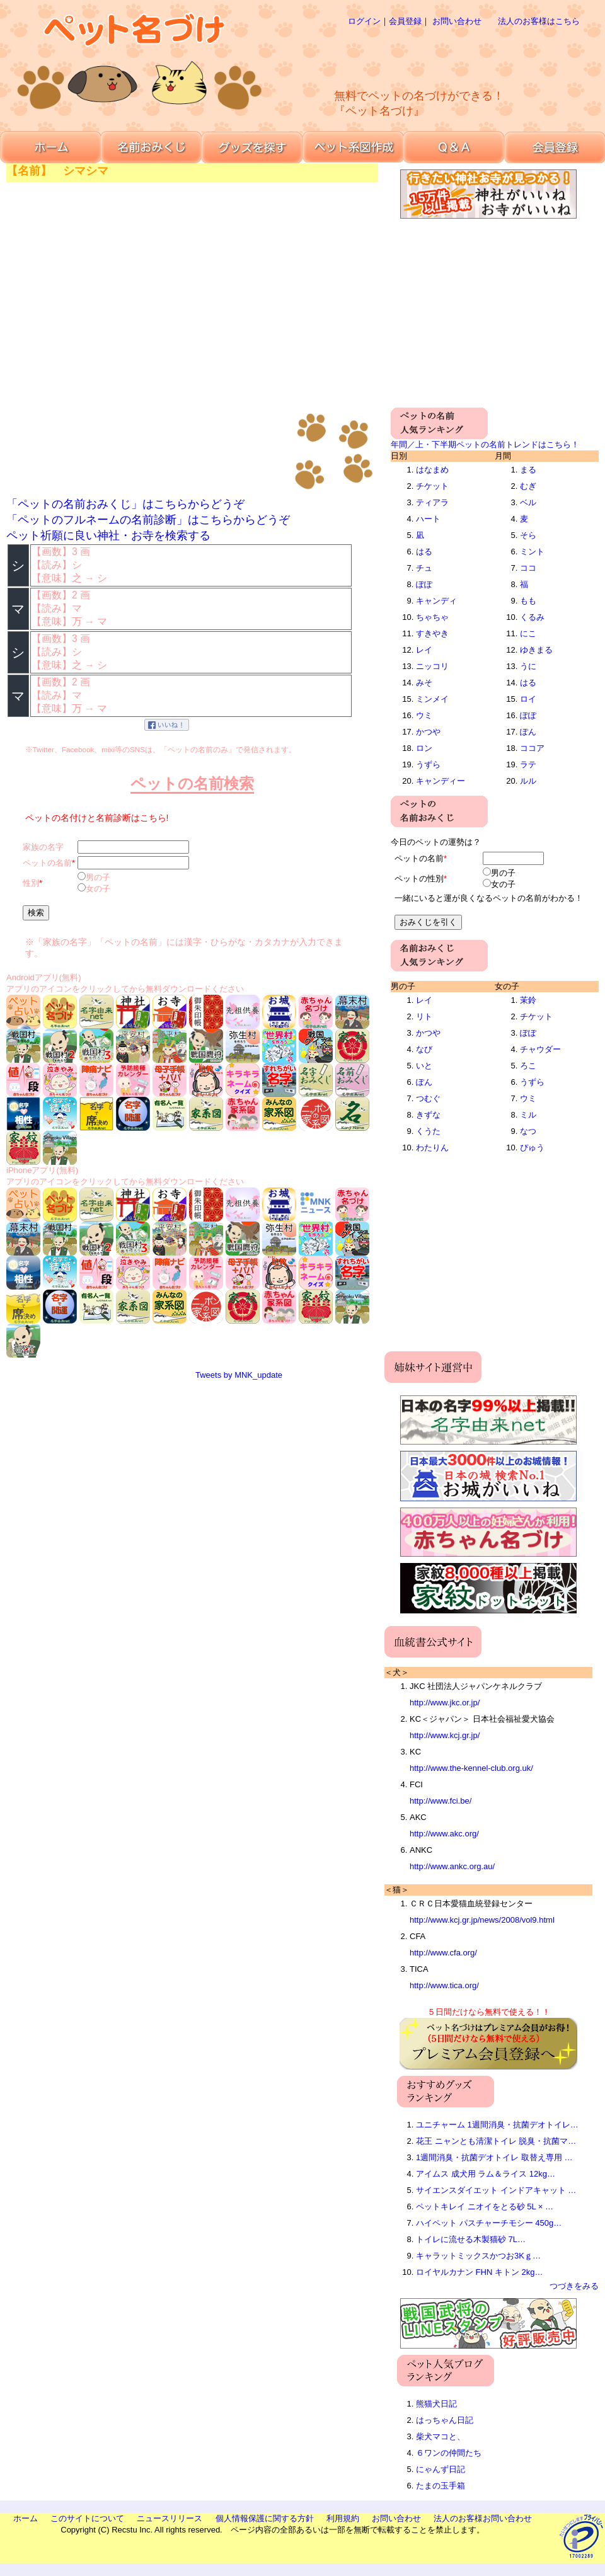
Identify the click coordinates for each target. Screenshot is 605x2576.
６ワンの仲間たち (448, 2453)
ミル (528, 1114)
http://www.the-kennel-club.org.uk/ (471, 1768)
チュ (424, 568)
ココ (528, 568)
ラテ (528, 764)
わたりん (432, 1147)
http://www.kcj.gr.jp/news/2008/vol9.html (482, 1920)
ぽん (528, 731)
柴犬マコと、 (440, 2436)
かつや (428, 731)
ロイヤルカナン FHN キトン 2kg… (479, 2272)
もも (528, 600)
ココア (532, 748)
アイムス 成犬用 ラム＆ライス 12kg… (485, 2173)
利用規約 (342, 2518)
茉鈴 (528, 1000)
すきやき (432, 633)
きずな (428, 1114)
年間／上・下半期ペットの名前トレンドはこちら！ (485, 444)
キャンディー (440, 781)
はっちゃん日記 (444, 2420)
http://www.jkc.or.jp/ (445, 1702)
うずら (428, 764)
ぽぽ (424, 584)
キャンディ (436, 600)
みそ (424, 682)
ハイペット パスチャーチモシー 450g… (489, 2223)
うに (528, 666)
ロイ (528, 699)
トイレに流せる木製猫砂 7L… (471, 2239)
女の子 (98, 888)
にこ (528, 633)
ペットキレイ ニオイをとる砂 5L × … (484, 2206)
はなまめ (432, 469)
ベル (528, 502)
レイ (424, 650)
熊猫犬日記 (436, 2403)
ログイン (364, 21)
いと (424, 1065)
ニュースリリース (169, 2518)
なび (424, 1049)
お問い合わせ (456, 21)
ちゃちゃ (432, 617)
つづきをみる (574, 2286)
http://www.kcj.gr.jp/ (445, 1735)
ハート (428, 519)
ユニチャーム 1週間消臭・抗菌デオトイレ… (497, 2124)
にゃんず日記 (440, 2469)
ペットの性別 (419, 878)
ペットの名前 (47, 862)
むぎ (528, 486)
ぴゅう (532, 1147)
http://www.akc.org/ (444, 1833)
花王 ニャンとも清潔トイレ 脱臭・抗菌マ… (496, 2141)
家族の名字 (43, 847)
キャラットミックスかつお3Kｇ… (478, 2255)
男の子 (98, 877)
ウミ (424, 715)
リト (424, 1016)
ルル (528, 781)
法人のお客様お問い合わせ (483, 2518)
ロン (424, 748)
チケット (432, 486)
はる (424, 551)
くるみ (532, 617)
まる (528, 469)
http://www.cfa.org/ (443, 1952)
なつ (528, 1131)
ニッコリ (432, 666)
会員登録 (405, 21)
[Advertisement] (441, 126)
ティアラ (432, 502)
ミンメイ (432, 699)
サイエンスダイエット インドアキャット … (496, 2190)
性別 (31, 883)
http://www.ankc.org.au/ (452, 1866)
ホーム (25, 2518)
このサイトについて (87, 2518)
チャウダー (540, 1049)
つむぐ (428, 1098)
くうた (428, 1131)
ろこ (528, 1065)
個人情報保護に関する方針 (265, 2518)
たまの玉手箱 (440, 2485)
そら (528, 535)
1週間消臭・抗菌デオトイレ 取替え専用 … (494, 2157)
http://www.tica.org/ (444, 1985)
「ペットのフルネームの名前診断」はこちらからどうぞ (148, 519)
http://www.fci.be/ (440, 1801)
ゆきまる (536, 650)
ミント (532, 551)
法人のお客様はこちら (539, 21)
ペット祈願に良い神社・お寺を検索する (108, 535)
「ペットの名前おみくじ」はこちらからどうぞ (125, 504)
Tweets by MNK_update (238, 1375)
